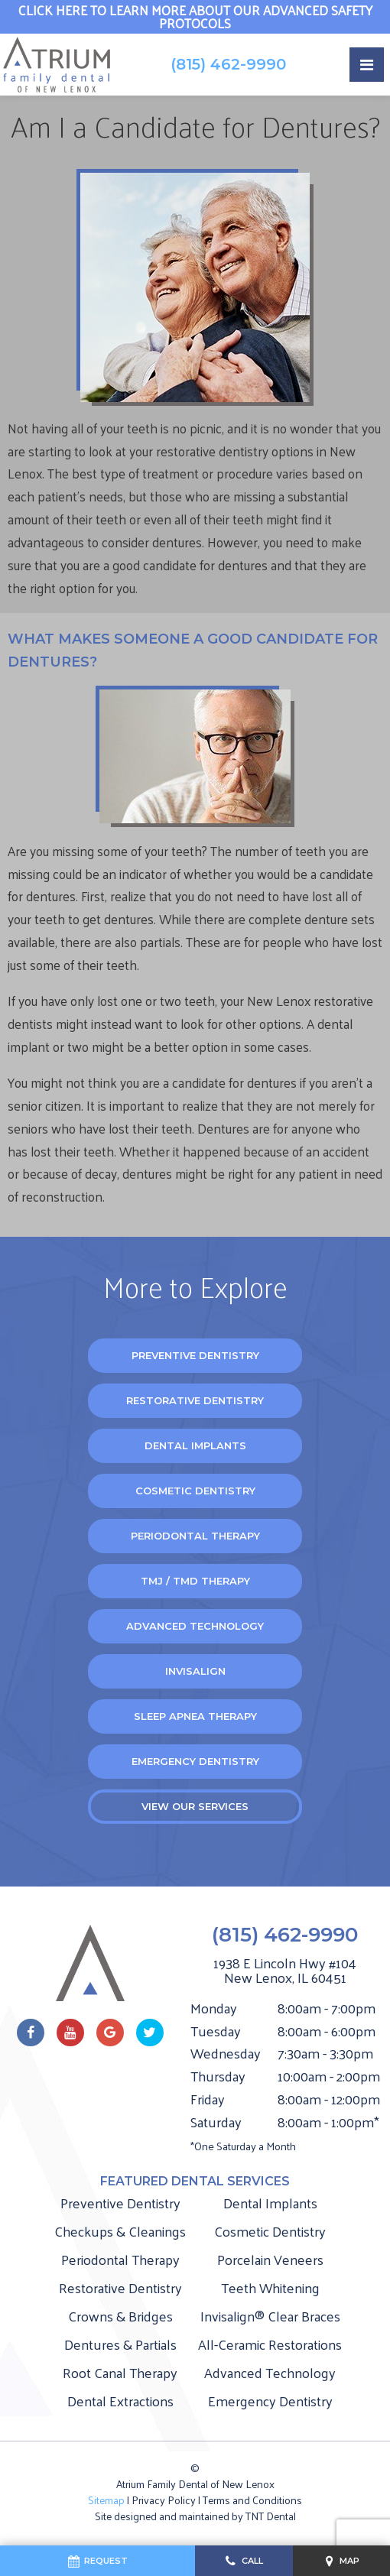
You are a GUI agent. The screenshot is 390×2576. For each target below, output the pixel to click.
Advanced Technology (195, 1626)
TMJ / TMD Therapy (195, 1581)
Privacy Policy (164, 2499)
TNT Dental (270, 2516)
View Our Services (195, 1806)
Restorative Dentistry (195, 1400)
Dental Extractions (120, 2400)
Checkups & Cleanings (120, 2230)
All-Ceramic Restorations (270, 2344)
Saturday (216, 2121)
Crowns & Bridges (120, 2315)
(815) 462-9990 (228, 64)
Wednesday (225, 2053)
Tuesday (215, 2031)
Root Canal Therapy (120, 2372)
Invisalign (195, 1671)
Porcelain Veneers (270, 2259)
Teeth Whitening (270, 2287)
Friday (207, 2099)
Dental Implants (195, 1445)
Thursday (217, 2076)
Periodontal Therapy (195, 1536)
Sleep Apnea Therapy (195, 1716)
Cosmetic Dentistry (195, 1490)
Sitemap (106, 2499)
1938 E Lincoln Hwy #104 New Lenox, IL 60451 (284, 1970)
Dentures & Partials (120, 2344)
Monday (213, 2008)
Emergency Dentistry (195, 1761)
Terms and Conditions (252, 2499)
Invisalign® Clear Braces (270, 2315)
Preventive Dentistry (195, 1355)
